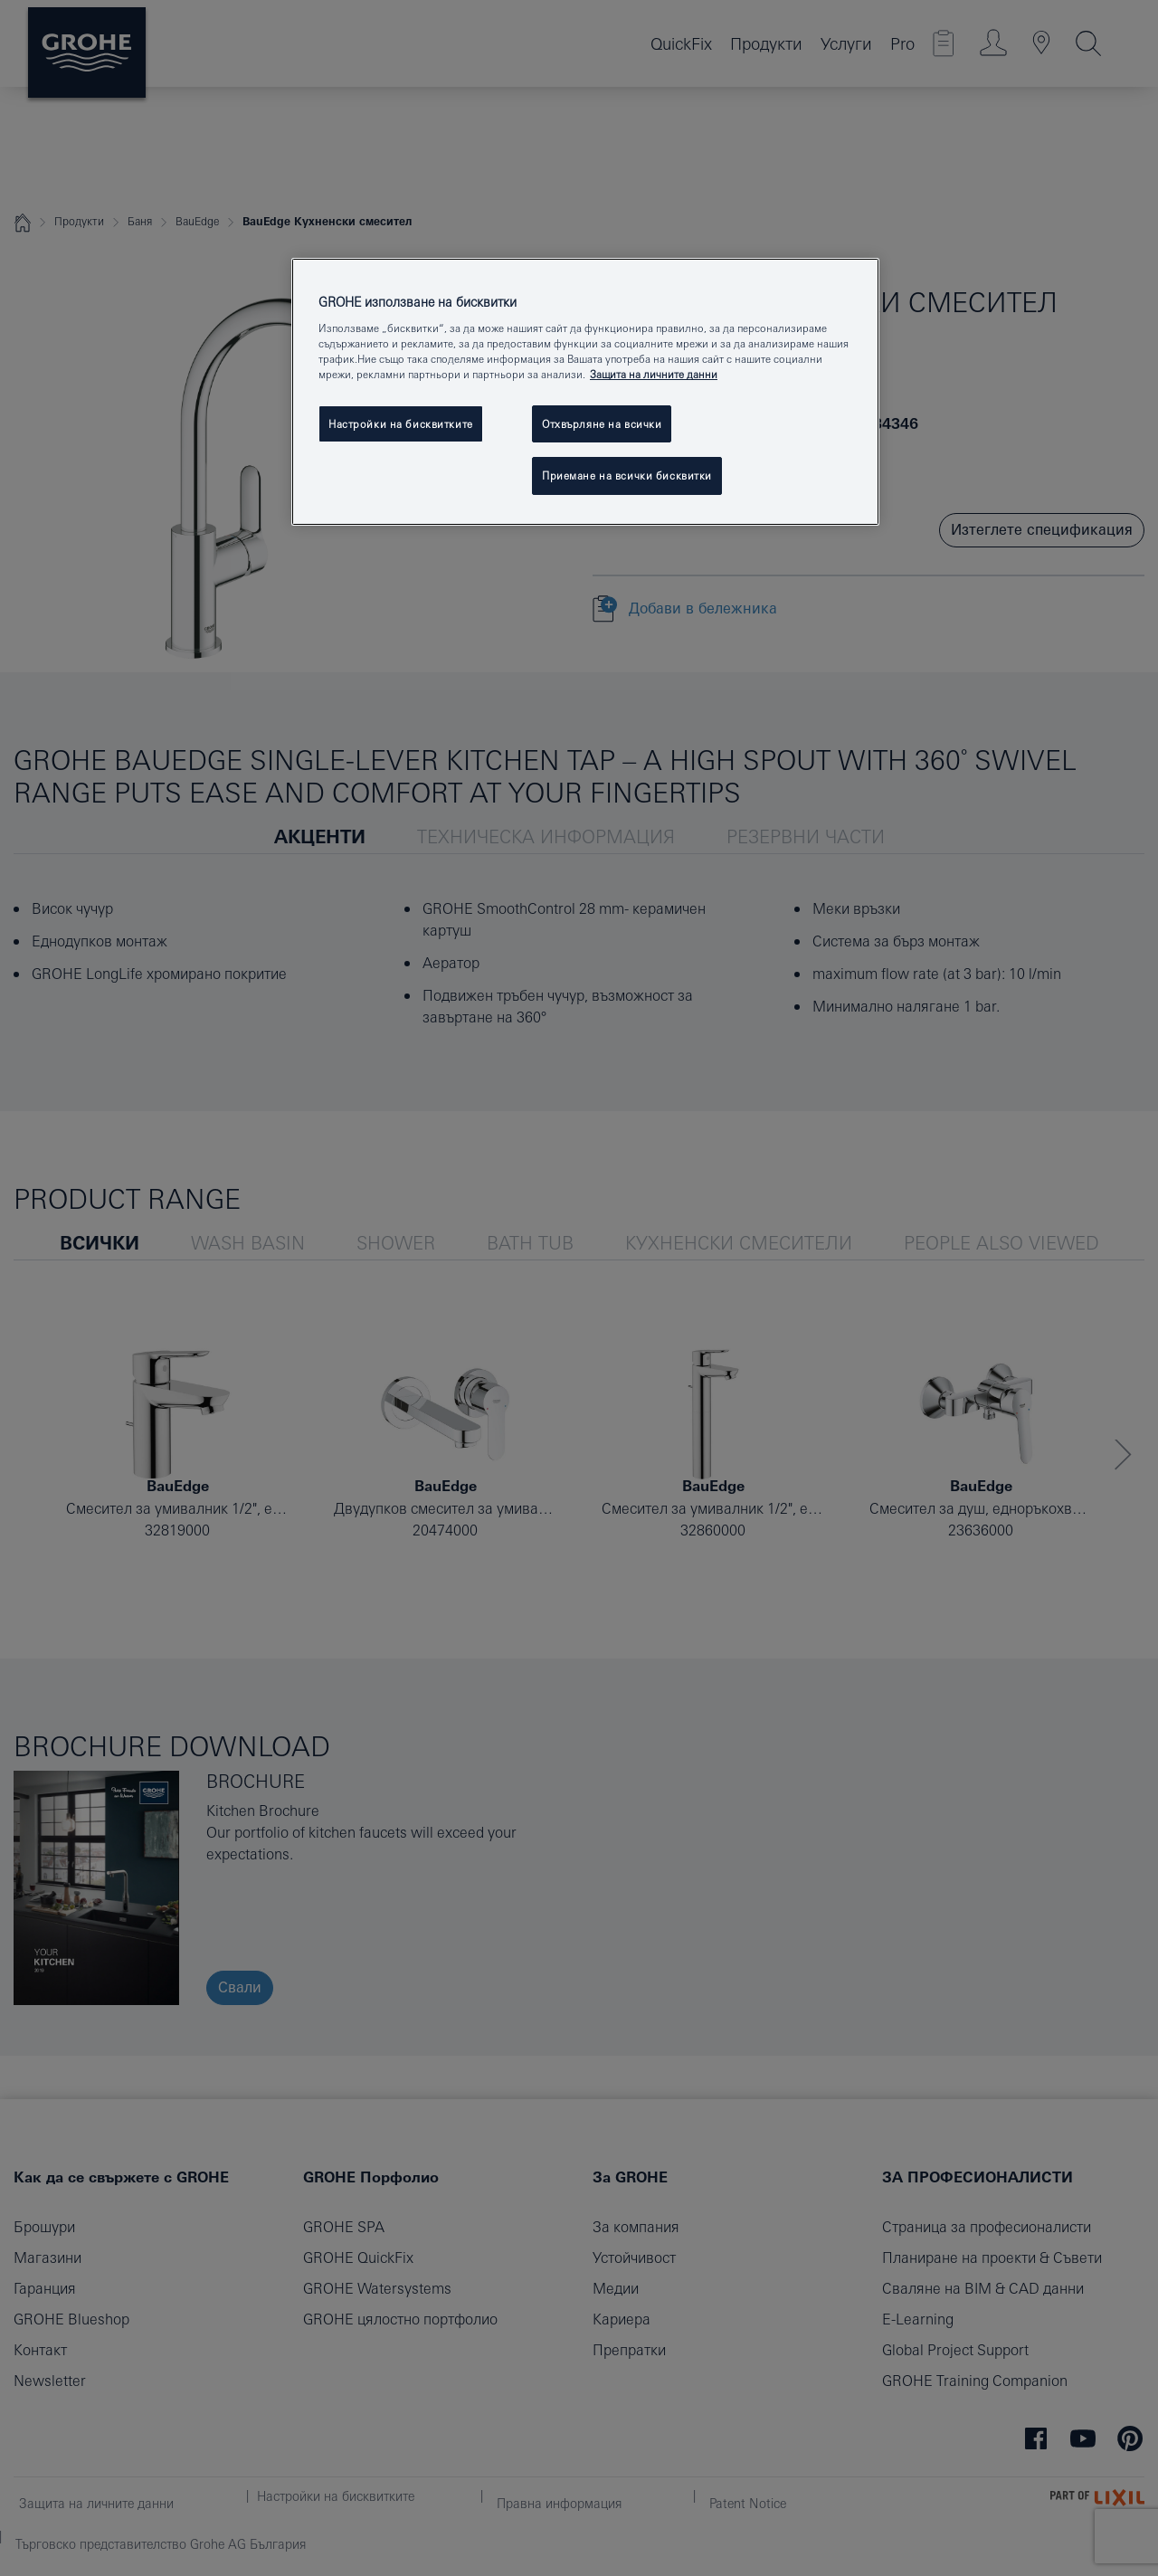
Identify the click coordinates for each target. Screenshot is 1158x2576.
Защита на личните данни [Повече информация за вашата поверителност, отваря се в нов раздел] (653, 374)
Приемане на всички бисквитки (627, 475)
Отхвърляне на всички (601, 424)
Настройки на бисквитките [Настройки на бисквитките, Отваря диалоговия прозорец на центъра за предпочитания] (400, 424)
